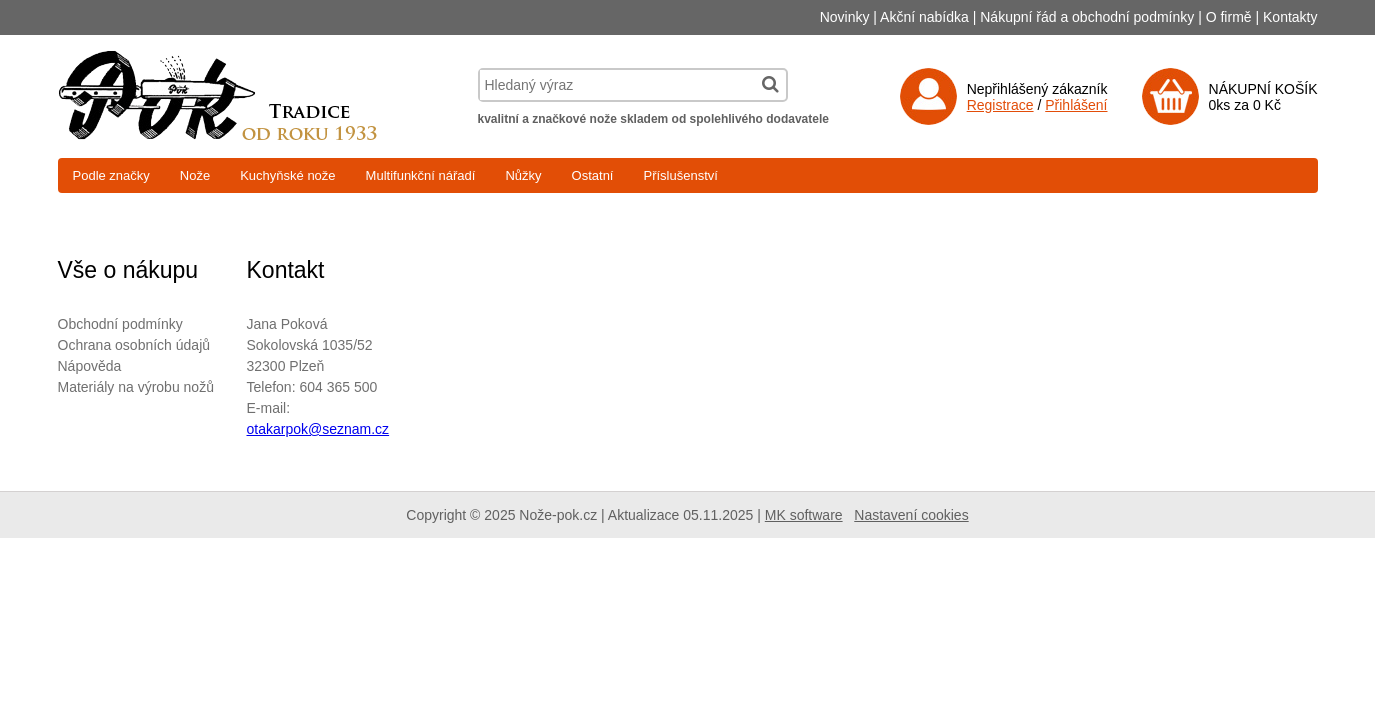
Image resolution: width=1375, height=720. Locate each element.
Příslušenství (680, 175)
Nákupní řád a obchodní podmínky (1087, 17)
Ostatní (593, 175)
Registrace (1000, 105)
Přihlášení (1076, 105)
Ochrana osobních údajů (134, 345)
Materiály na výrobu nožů (136, 387)
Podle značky (111, 175)
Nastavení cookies (911, 515)
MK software (804, 515)
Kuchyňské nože (287, 175)
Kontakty (1290, 17)
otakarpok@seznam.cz (318, 429)
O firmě (1229, 17)
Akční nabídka (924, 17)
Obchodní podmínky (120, 324)
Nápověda (90, 366)
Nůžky (523, 175)
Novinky (845, 17)
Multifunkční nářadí (421, 175)
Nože (195, 175)
